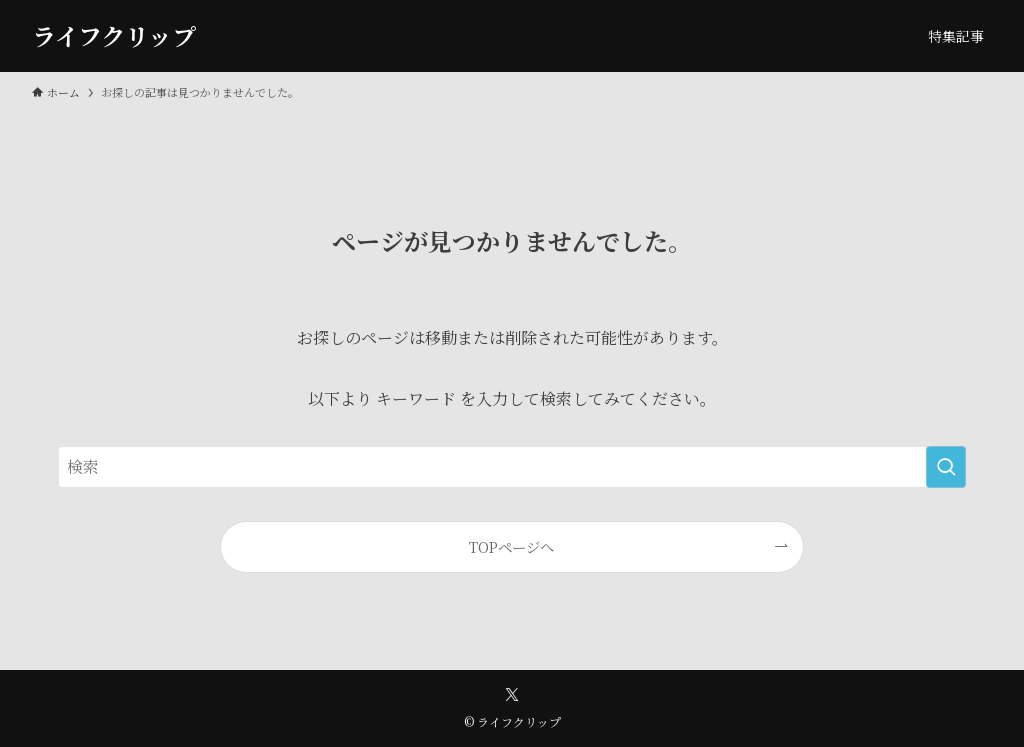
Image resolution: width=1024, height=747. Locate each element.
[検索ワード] (512, 467)
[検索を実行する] (946, 467)
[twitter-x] (512, 695)
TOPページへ (511, 546)
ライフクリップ (114, 36)
